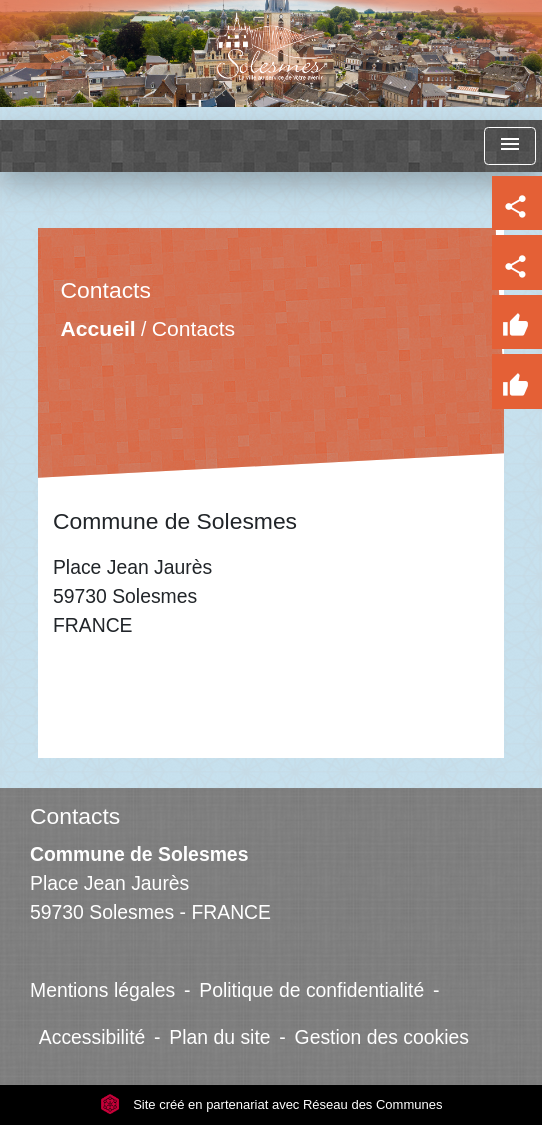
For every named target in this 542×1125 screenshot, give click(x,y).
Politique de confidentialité (311, 990)
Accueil (98, 328)
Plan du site (219, 1037)
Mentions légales (102, 990)
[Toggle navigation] (510, 146)
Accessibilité (92, 1037)
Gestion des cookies (382, 1037)
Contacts (193, 328)
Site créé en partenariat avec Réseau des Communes (271, 1104)
